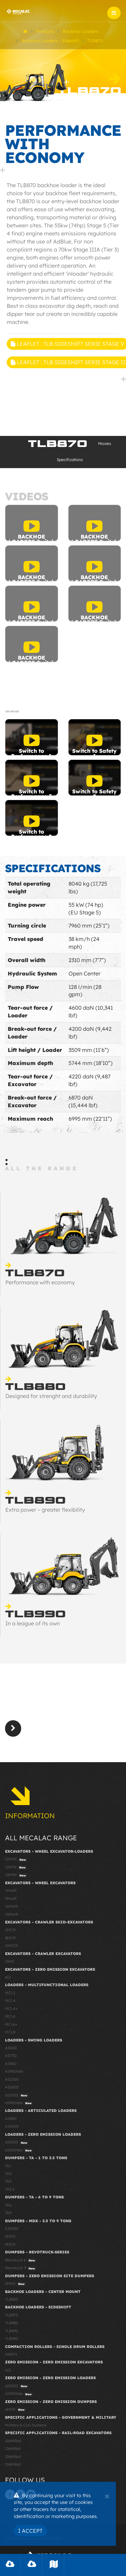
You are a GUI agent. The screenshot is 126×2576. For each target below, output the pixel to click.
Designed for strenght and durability (51, 1396)
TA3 (8, 2181)
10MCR (11, 1945)
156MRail (13, 2456)
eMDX (15, 2284)
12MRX (16, 1875)
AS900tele (14, 2071)
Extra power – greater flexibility (45, 1509)
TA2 (8, 2173)
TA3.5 (9, 2189)
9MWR (10, 1898)
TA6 (8, 2205)
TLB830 (11, 2299)
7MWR (10, 1890)
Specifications (70, 459)
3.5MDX (11, 2228)
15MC (10, 1961)
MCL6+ (11, 2024)
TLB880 (11, 2322)
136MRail (13, 2448)
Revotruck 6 (21, 2260)
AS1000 (12, 2079)
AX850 (10, 2118)
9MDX (10, 2244)
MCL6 (10, 2016)
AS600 (11, 2048)
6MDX (10, 2236)
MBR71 (11, 2354)
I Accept (30, 2530)
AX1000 (12, 2126)
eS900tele (19, 2103)
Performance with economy (40, 1282)
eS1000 (17, 2095)
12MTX (16, 1867)
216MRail (13, 2464)
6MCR (10, 1929)
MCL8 (10, 2032)
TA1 (8, 2166)
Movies (104, 443)
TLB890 (11, 2331)
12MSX (16, 1859)
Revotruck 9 (21, 2268)
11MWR (11, 1906)
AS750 (10, 2055)
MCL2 (10, 1993)
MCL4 (10, 2000)
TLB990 (11, 2338)
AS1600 (11, 2087)
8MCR (10, 1938)
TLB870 (11, 2315)
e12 (8, 1977)
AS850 (10, 2063)
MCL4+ (11, 2008)
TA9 (8, 2212)
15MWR (11, 1914)
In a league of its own (32, 1623)
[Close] (107, 2495)
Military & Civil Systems (25, 2425)
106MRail (13, 2441)
